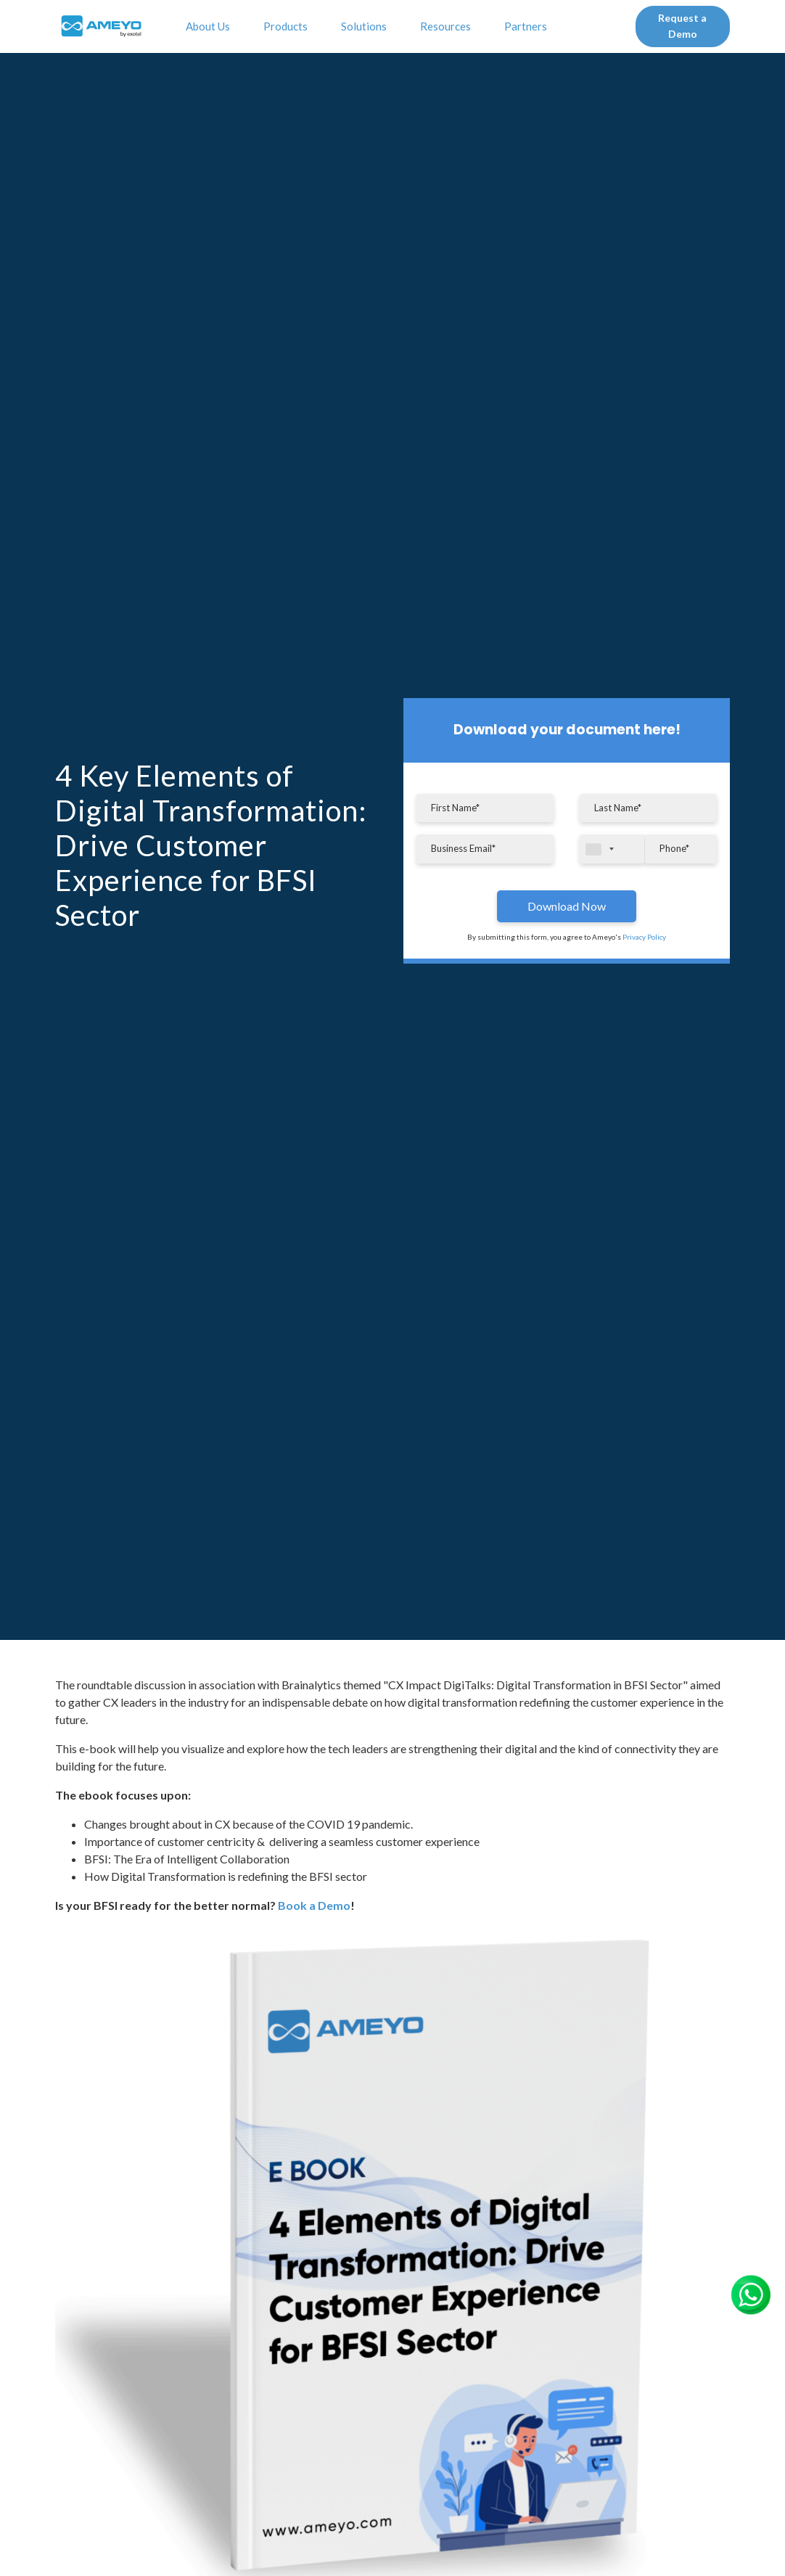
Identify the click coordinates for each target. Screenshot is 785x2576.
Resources (447, 26)
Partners (527, 26)
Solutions (366, 26)
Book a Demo (314, 1905)
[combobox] (612, 849)
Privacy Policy (644, 936)
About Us (210, 26)
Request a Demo (682, 26)
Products (287, 26)
